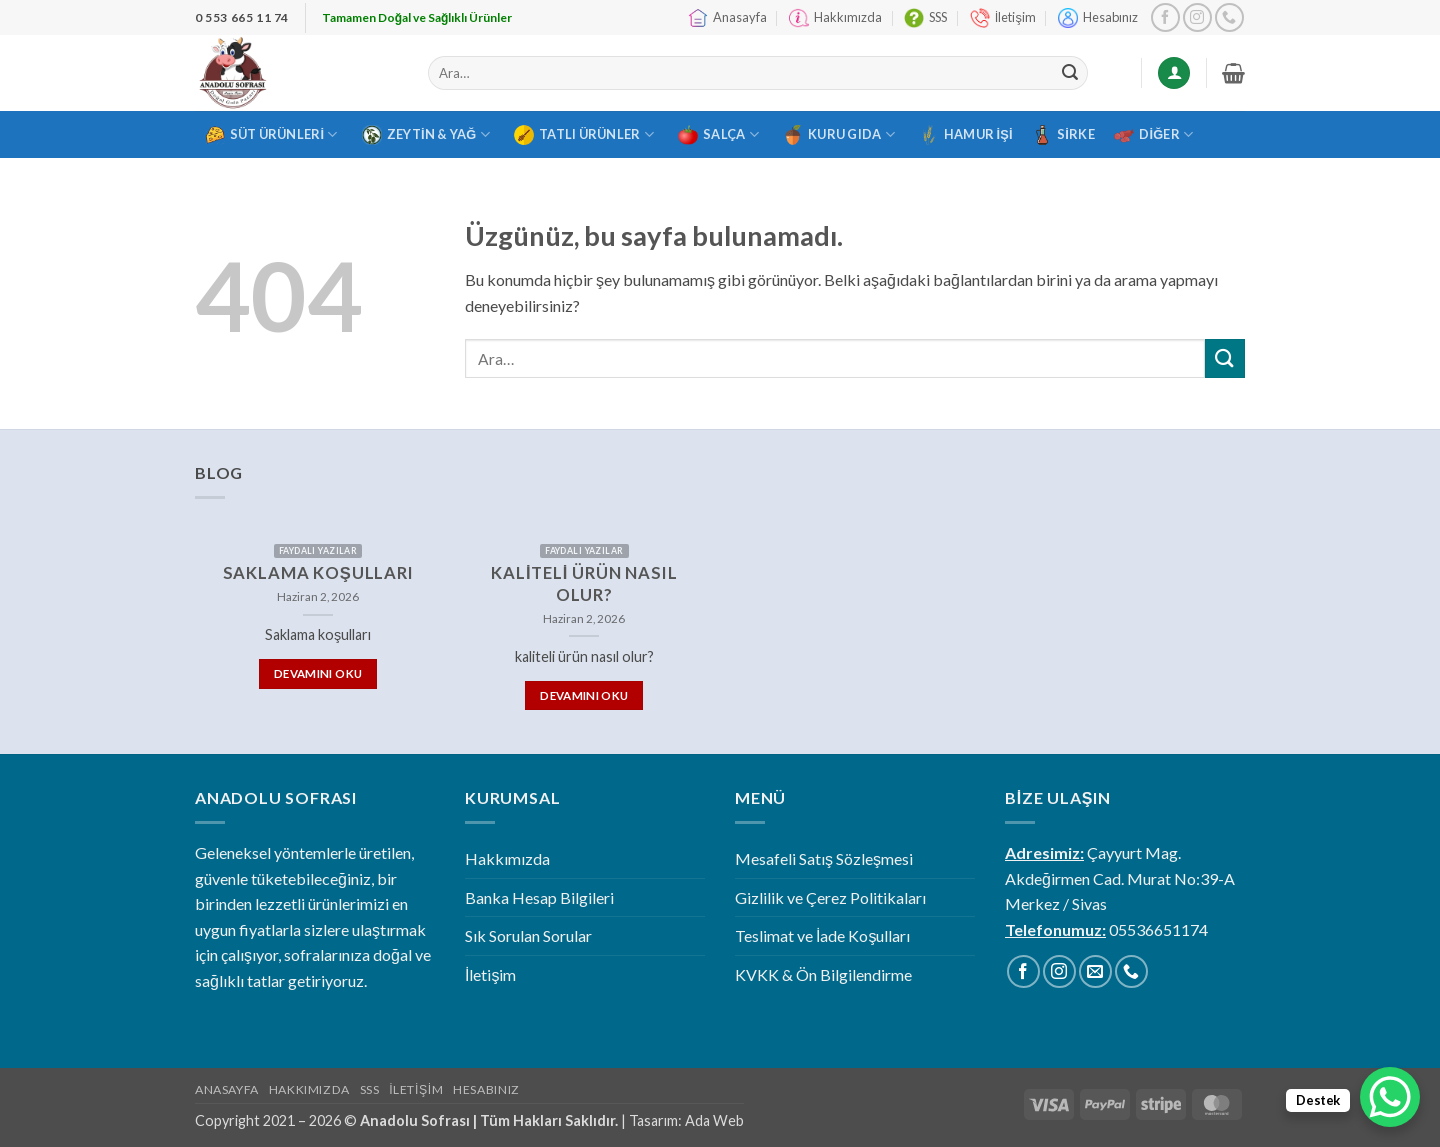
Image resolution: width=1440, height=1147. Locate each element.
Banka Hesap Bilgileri (539, 897)
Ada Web (714, 1120)
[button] (1233, 73)
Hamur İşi (966, 135)
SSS (925, 18)
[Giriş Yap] (1174, 73)
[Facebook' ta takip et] (1165, 17)
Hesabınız (1098, 18)
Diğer (1153, 135)
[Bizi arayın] (1229, 17)
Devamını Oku (318, 673)
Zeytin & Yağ (426, 135)
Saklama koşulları (318, 573)
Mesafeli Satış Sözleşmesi (824, 858)
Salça (718, 135)
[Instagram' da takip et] (1197, 17)
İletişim (1003, 18)
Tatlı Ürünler (584, 135)
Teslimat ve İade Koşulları (822, 935)
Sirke (1063, 135)
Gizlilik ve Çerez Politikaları (830, 897)
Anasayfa (727, 18)
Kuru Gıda (839, 135)
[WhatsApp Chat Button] (1390, 1097)
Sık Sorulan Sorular (528, 935)
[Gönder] (1070, 73)
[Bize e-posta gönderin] (1095, 971)
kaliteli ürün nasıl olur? (584, 584)
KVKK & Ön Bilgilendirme (823, 974)
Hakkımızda (835, 18)
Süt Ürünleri (271, 135)
